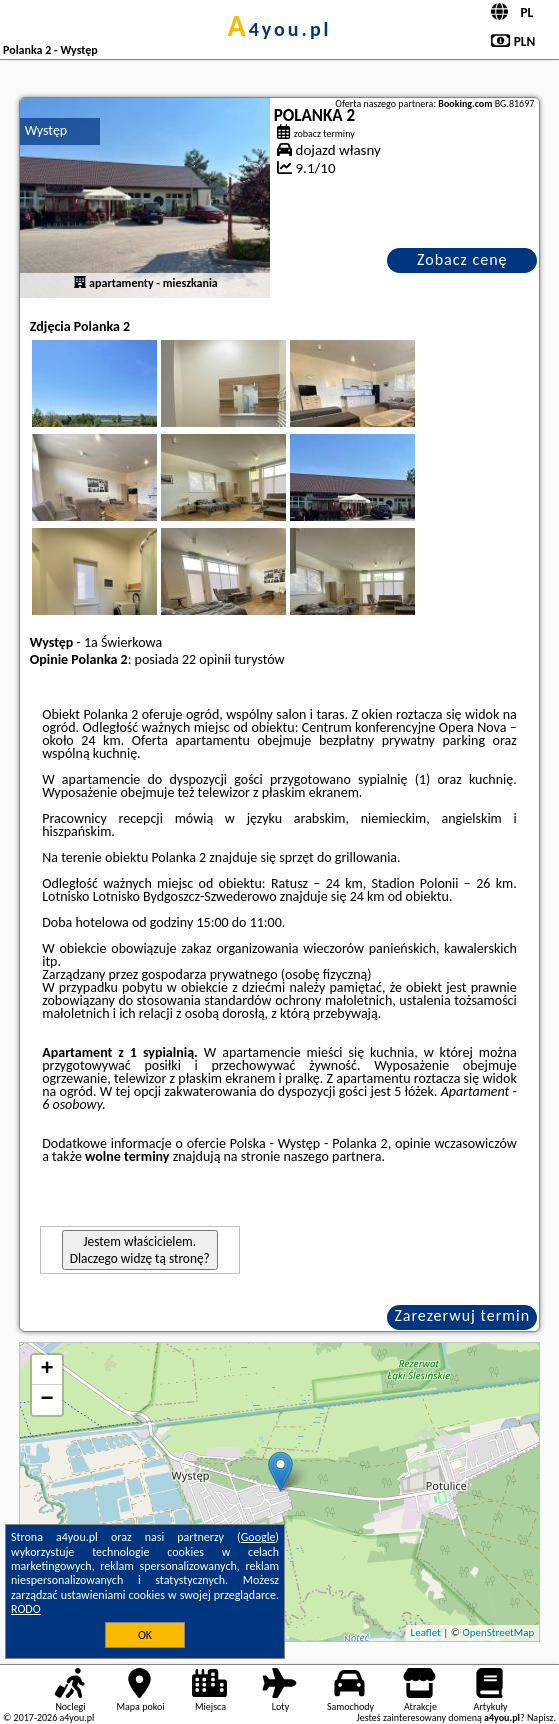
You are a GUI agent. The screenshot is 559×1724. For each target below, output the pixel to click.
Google (258, 1537)
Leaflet (426, 1632)
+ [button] (47, 1370)
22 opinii (206, 659)
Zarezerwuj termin (462, 1315)
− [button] (47, 1400)
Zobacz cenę (462, 259)
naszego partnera (332, 1156)
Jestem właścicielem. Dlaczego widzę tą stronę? (140, 1250)
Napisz (540, 1717)
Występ (46, 130)
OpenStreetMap (498, 1632)
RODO (26, 1609)
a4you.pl (279, 29)
